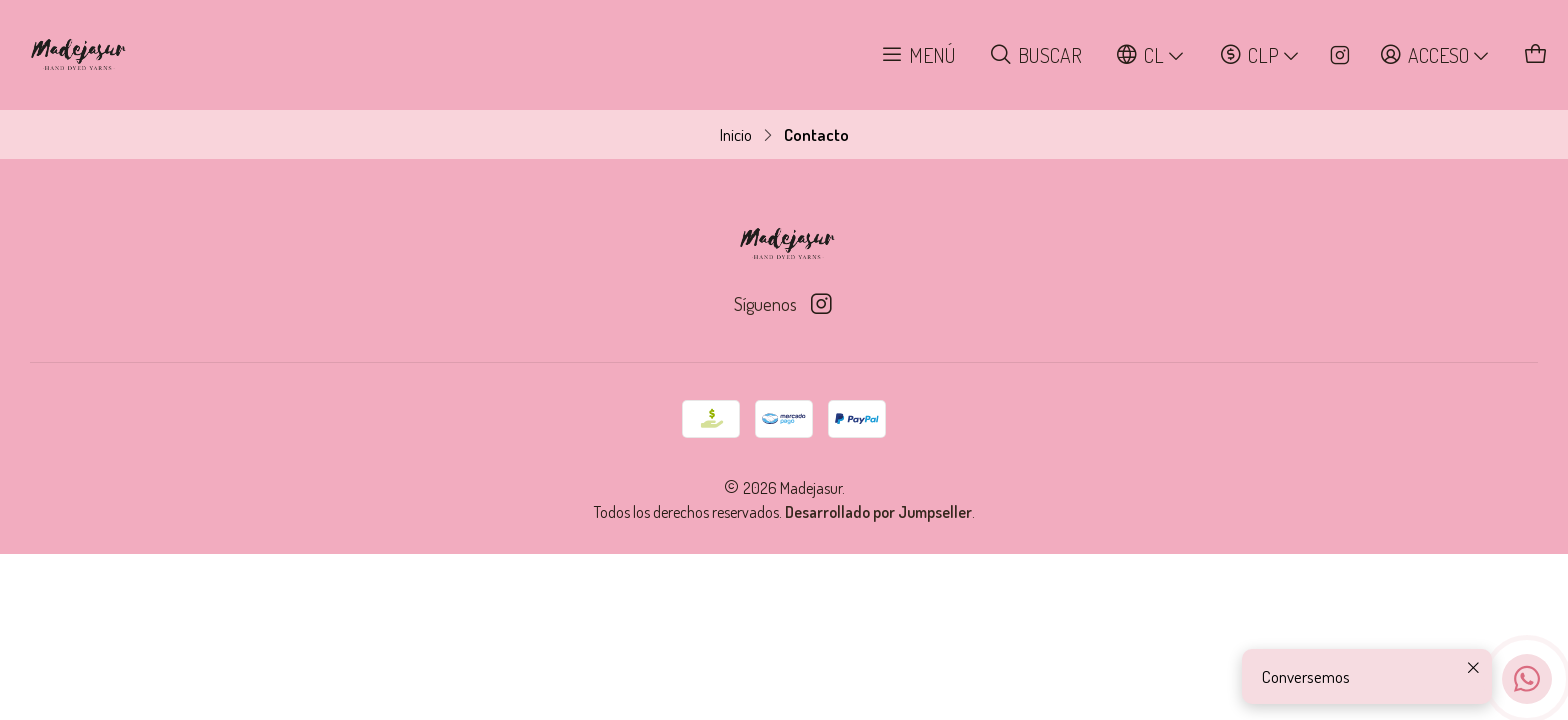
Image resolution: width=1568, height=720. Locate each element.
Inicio (736, 134)
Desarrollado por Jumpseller (878, 512)
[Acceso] (1435, 55)
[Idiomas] (1151, 55)
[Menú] (918, 55)
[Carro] (1536, 55)
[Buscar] (1036, 55)
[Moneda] (1260, 55)
